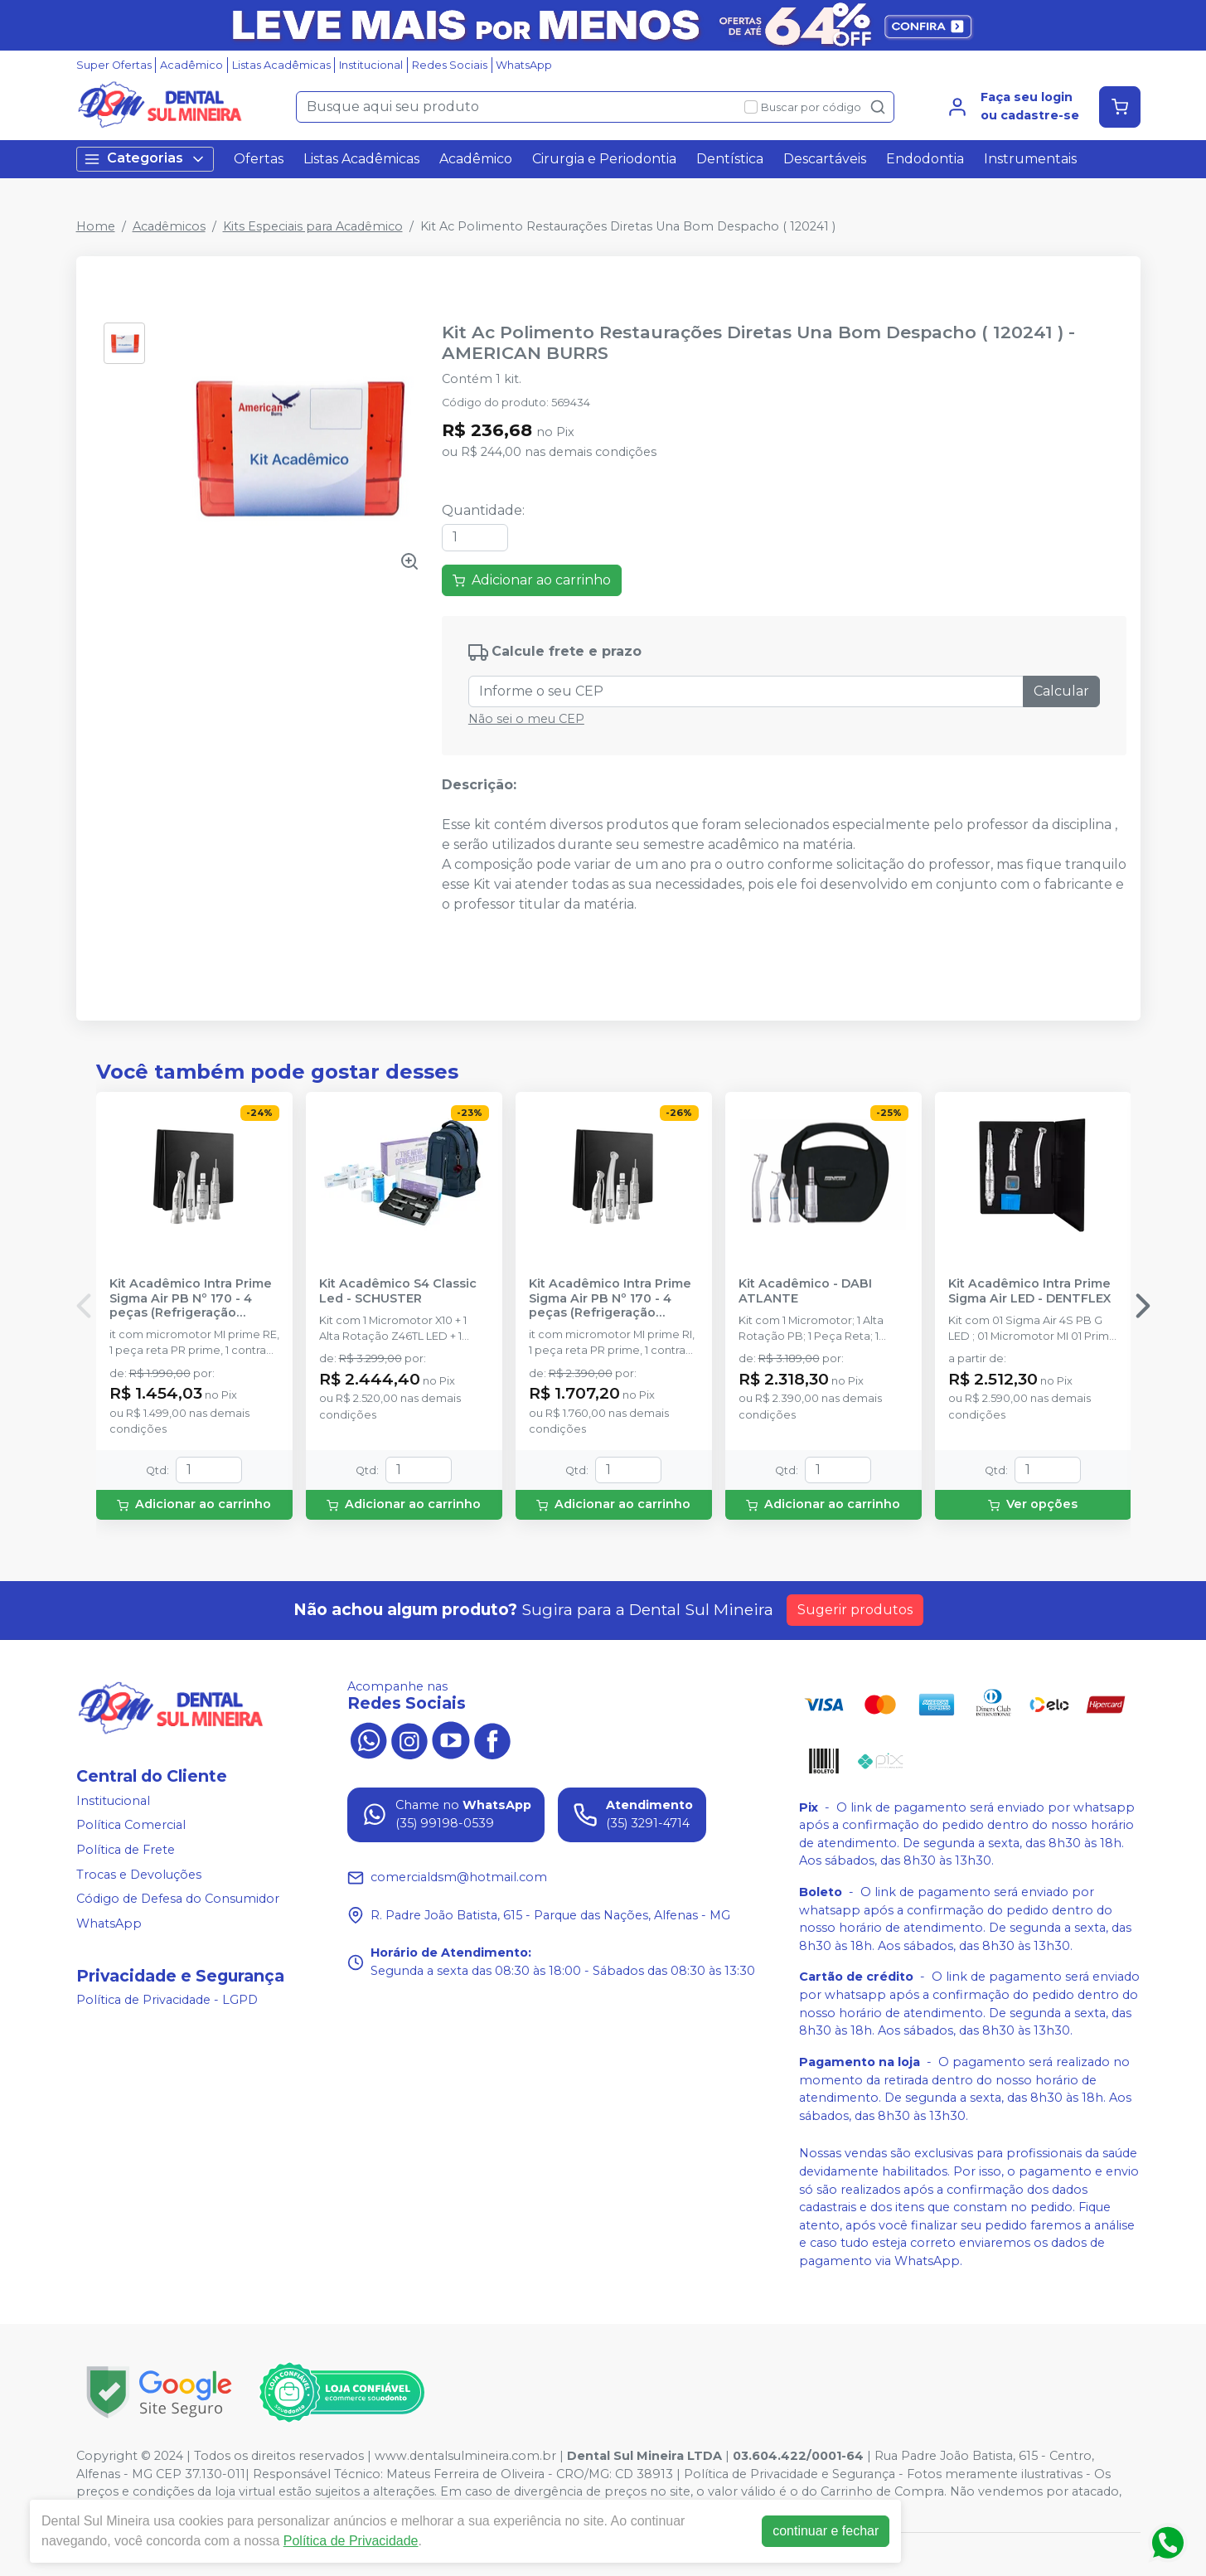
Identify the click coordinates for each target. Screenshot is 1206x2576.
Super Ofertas (114, 65)
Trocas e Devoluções (138, 1874)
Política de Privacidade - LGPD (167, 2000)
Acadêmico (191, 65)
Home (95, 226)
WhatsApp (524, 65)
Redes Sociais (449, 65)
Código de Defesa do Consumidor (177, 1898)
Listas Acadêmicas (281, 65)
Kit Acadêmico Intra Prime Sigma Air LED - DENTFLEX (1029, 1291)
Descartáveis (824, 159)
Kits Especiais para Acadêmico (313, 226)
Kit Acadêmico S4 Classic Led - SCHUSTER (398, 1291)
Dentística (729, 159)
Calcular (1061, 691)
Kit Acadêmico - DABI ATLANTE (805, 1291)
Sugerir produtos (855, 1610)
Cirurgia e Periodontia (604, 159)
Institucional (371, 65)
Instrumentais (1030, 159)
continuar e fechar (826, 2531)
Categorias (145, 158)
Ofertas (258, 159)
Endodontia (925, 159)
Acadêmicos (169, 226)
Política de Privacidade (351, 2541)
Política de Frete (125, 1849)
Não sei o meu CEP (526, 718)
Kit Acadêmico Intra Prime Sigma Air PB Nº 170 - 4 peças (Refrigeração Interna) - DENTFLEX (610, 1298)
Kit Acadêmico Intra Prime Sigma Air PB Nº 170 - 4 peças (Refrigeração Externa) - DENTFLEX (190, 1298)
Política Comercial (131, 1825)
